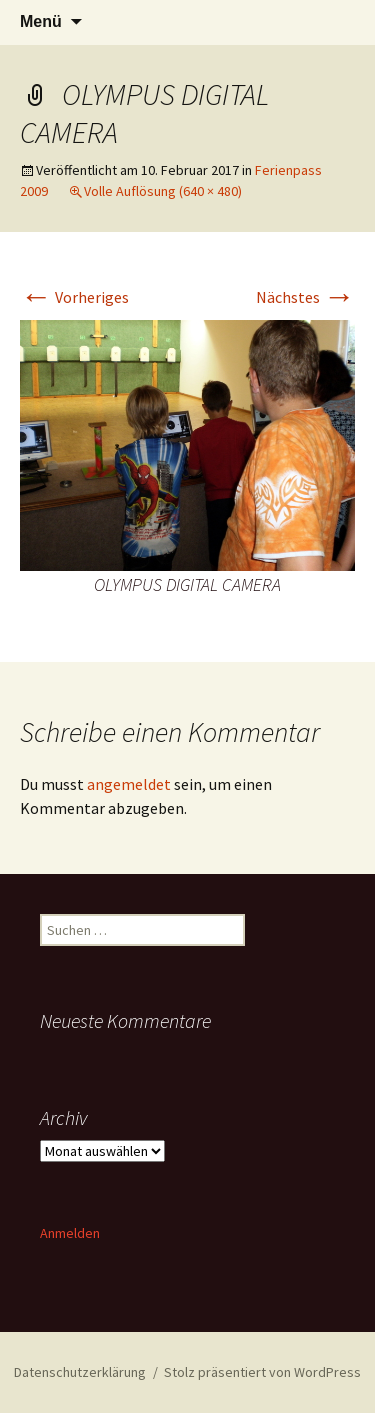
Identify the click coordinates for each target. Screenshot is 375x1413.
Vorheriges (74, 297)
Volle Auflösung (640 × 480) (163, 191)
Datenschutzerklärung (80, 1372)
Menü (41, 21)
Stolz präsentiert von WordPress (262, 1372)
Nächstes (305, 297)
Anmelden (70, 1233)
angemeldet (129, 784)
